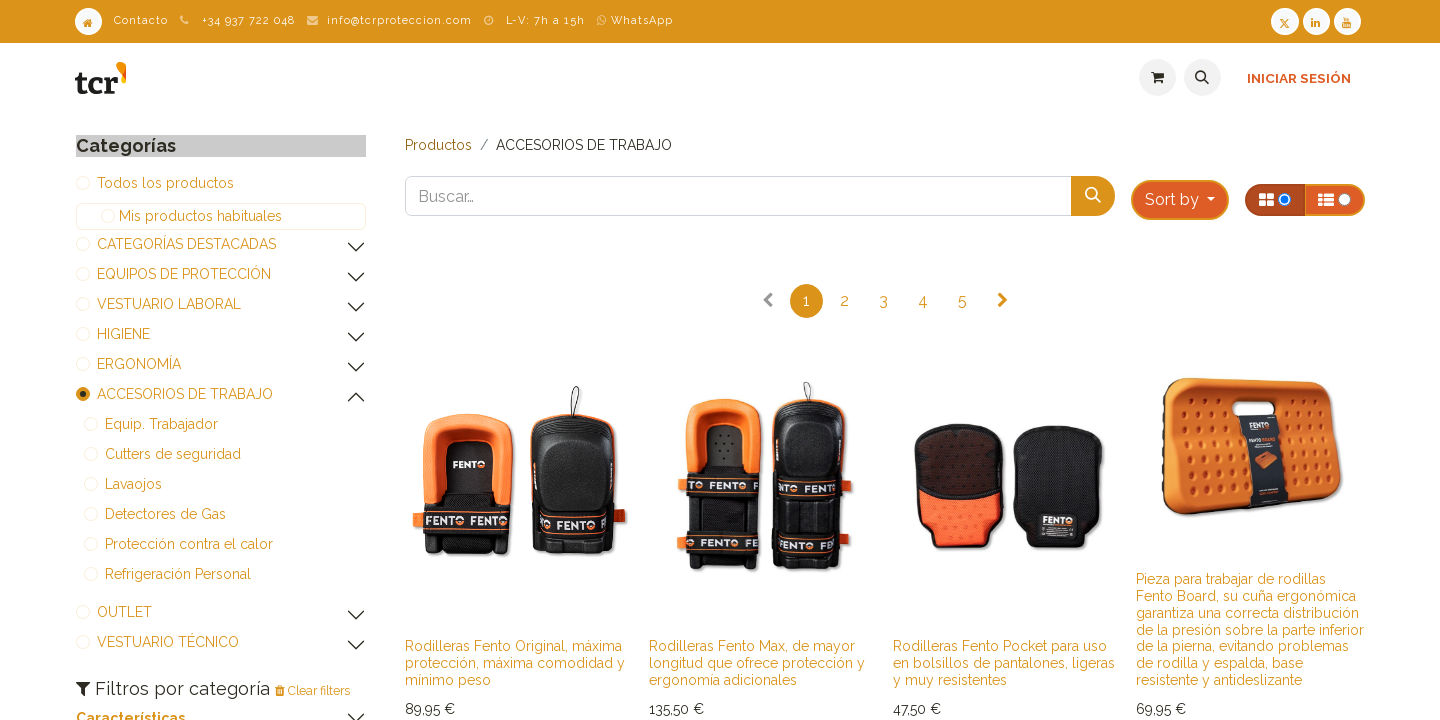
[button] (1202, 77)
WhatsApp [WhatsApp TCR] (635, 20)
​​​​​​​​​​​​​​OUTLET (124, 612)
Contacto (141, 20)
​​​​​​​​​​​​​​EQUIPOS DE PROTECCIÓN (184, 274)
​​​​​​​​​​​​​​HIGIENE (123, 334)
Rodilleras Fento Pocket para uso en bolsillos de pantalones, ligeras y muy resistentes (1004, 663)
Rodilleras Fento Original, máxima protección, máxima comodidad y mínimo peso (515, 663)
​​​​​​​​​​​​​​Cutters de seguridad (173, 454)
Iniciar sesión (1299, 78)
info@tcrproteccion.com (399, 20)
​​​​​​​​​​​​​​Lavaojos (133, 484)
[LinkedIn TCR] (1316, 21)
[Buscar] (1093, 196)
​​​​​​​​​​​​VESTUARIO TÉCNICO (168, 642)
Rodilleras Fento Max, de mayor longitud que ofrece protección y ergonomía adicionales (757, 663)
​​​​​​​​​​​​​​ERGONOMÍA (139, 364)
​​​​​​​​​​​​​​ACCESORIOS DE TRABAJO (185, 394)
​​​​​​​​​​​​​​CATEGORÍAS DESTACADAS (186, 244)
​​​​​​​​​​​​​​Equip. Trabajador (161, 424)
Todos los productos (165, 183)
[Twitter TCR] (1284, 21)
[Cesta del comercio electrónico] (1157, 77)
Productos (438, 145)
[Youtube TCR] (1347, 21)
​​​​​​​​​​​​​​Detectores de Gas (165, 514)
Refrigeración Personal (178, 574)
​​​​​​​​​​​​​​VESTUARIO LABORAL (169, 304)
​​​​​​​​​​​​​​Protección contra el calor (189, 544)
